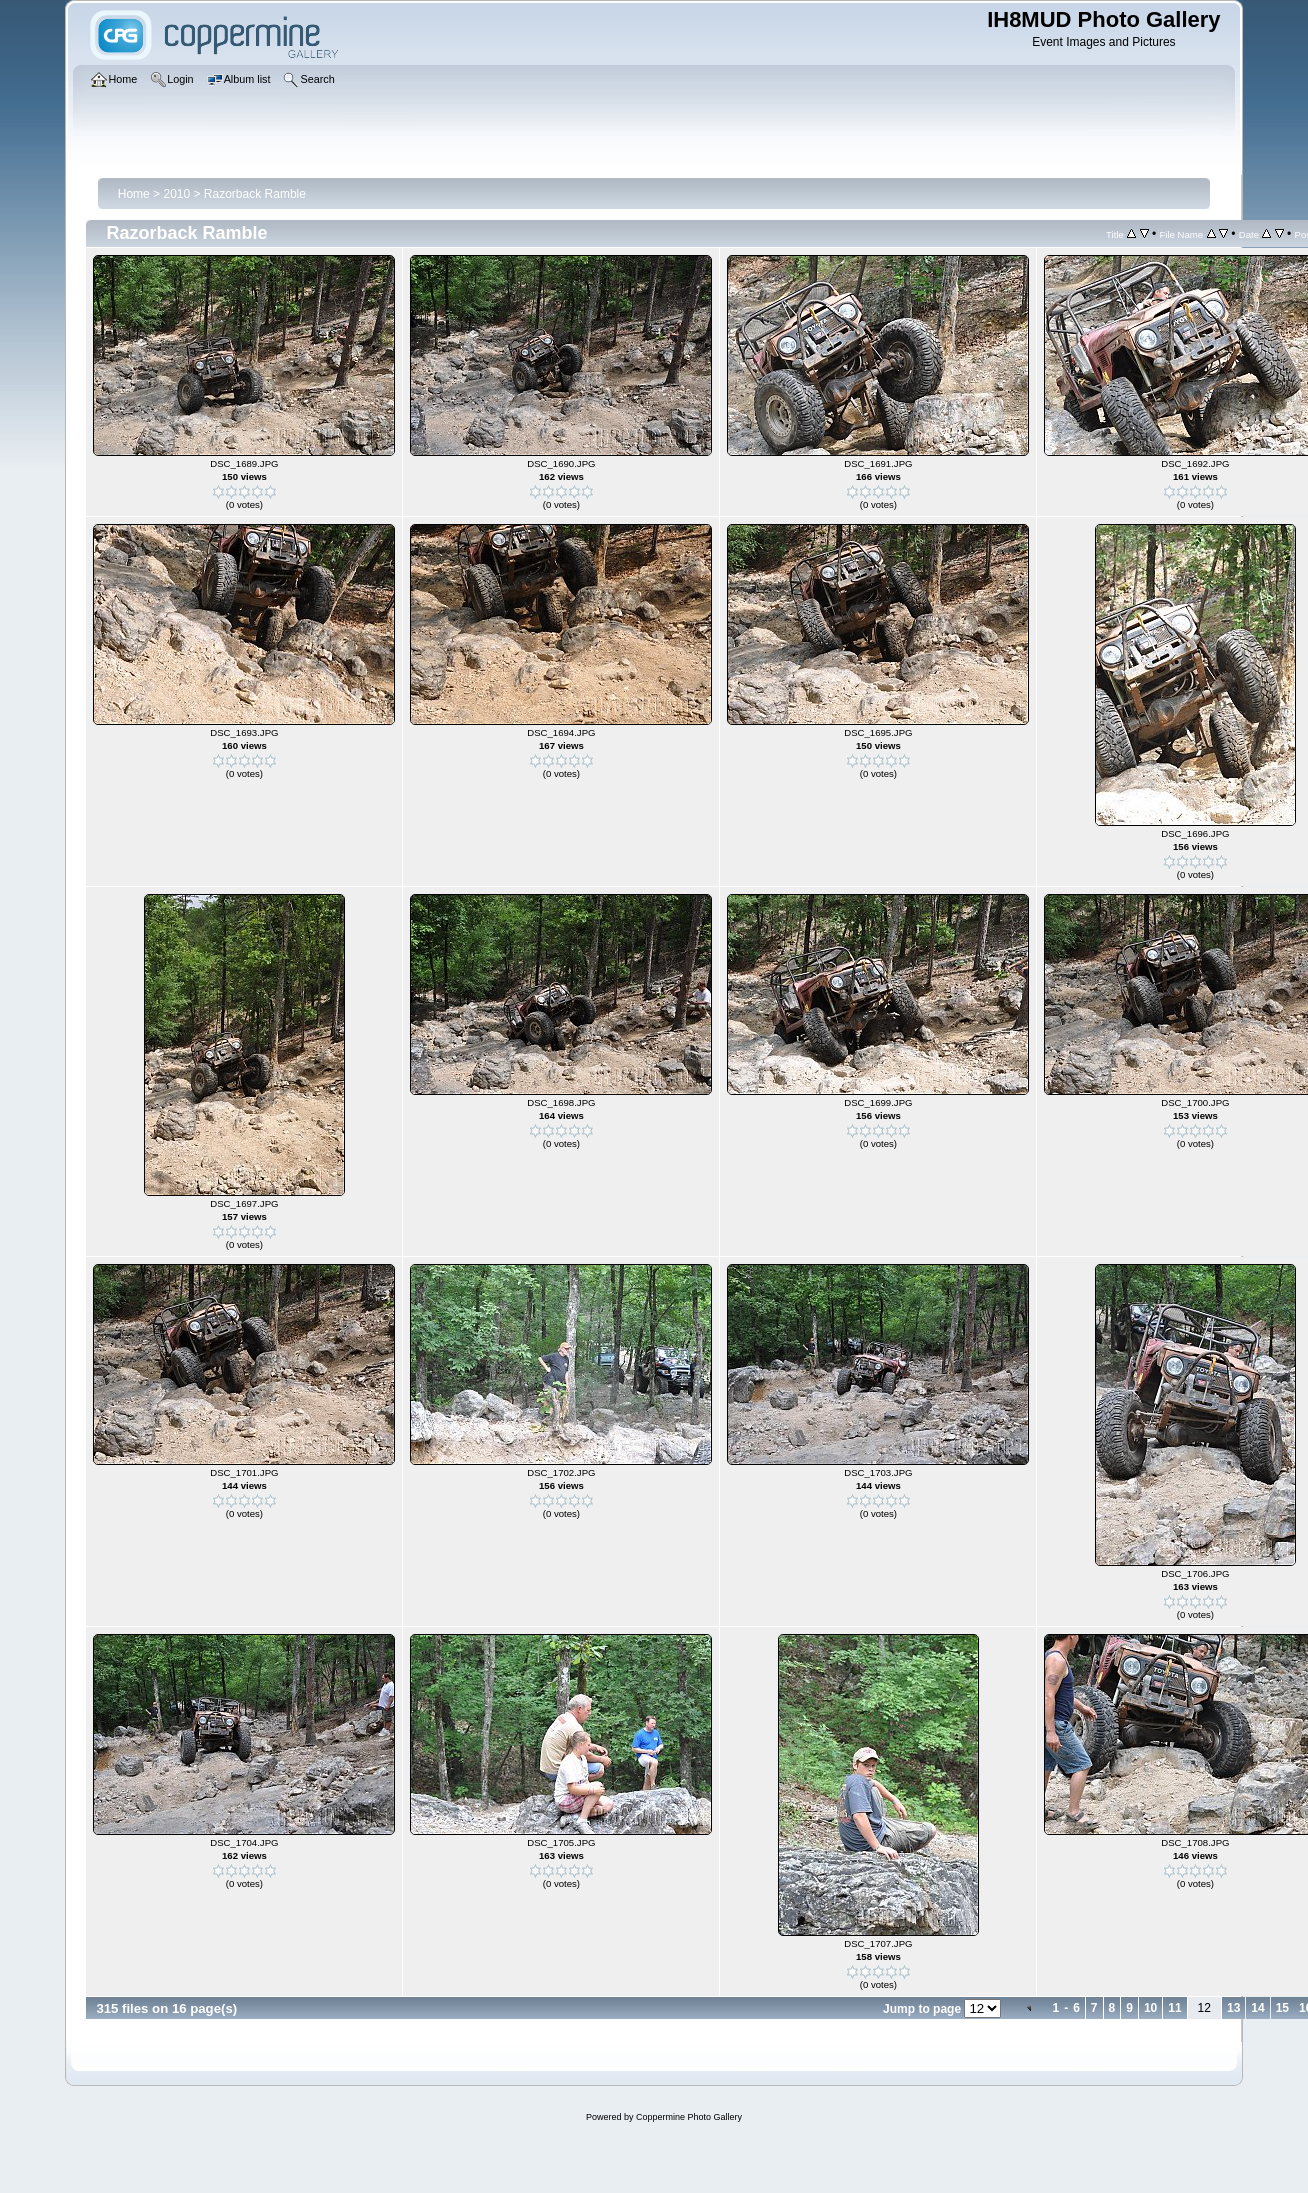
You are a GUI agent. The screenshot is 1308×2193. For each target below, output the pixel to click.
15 (1282, 2008)
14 (1257, 2008)
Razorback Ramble (255, 194)
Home (134, 194)
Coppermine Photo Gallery (689, 2117)
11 (1174, 2008)
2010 (176, 194)
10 (1150, 2008)
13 (1233, 2008)
